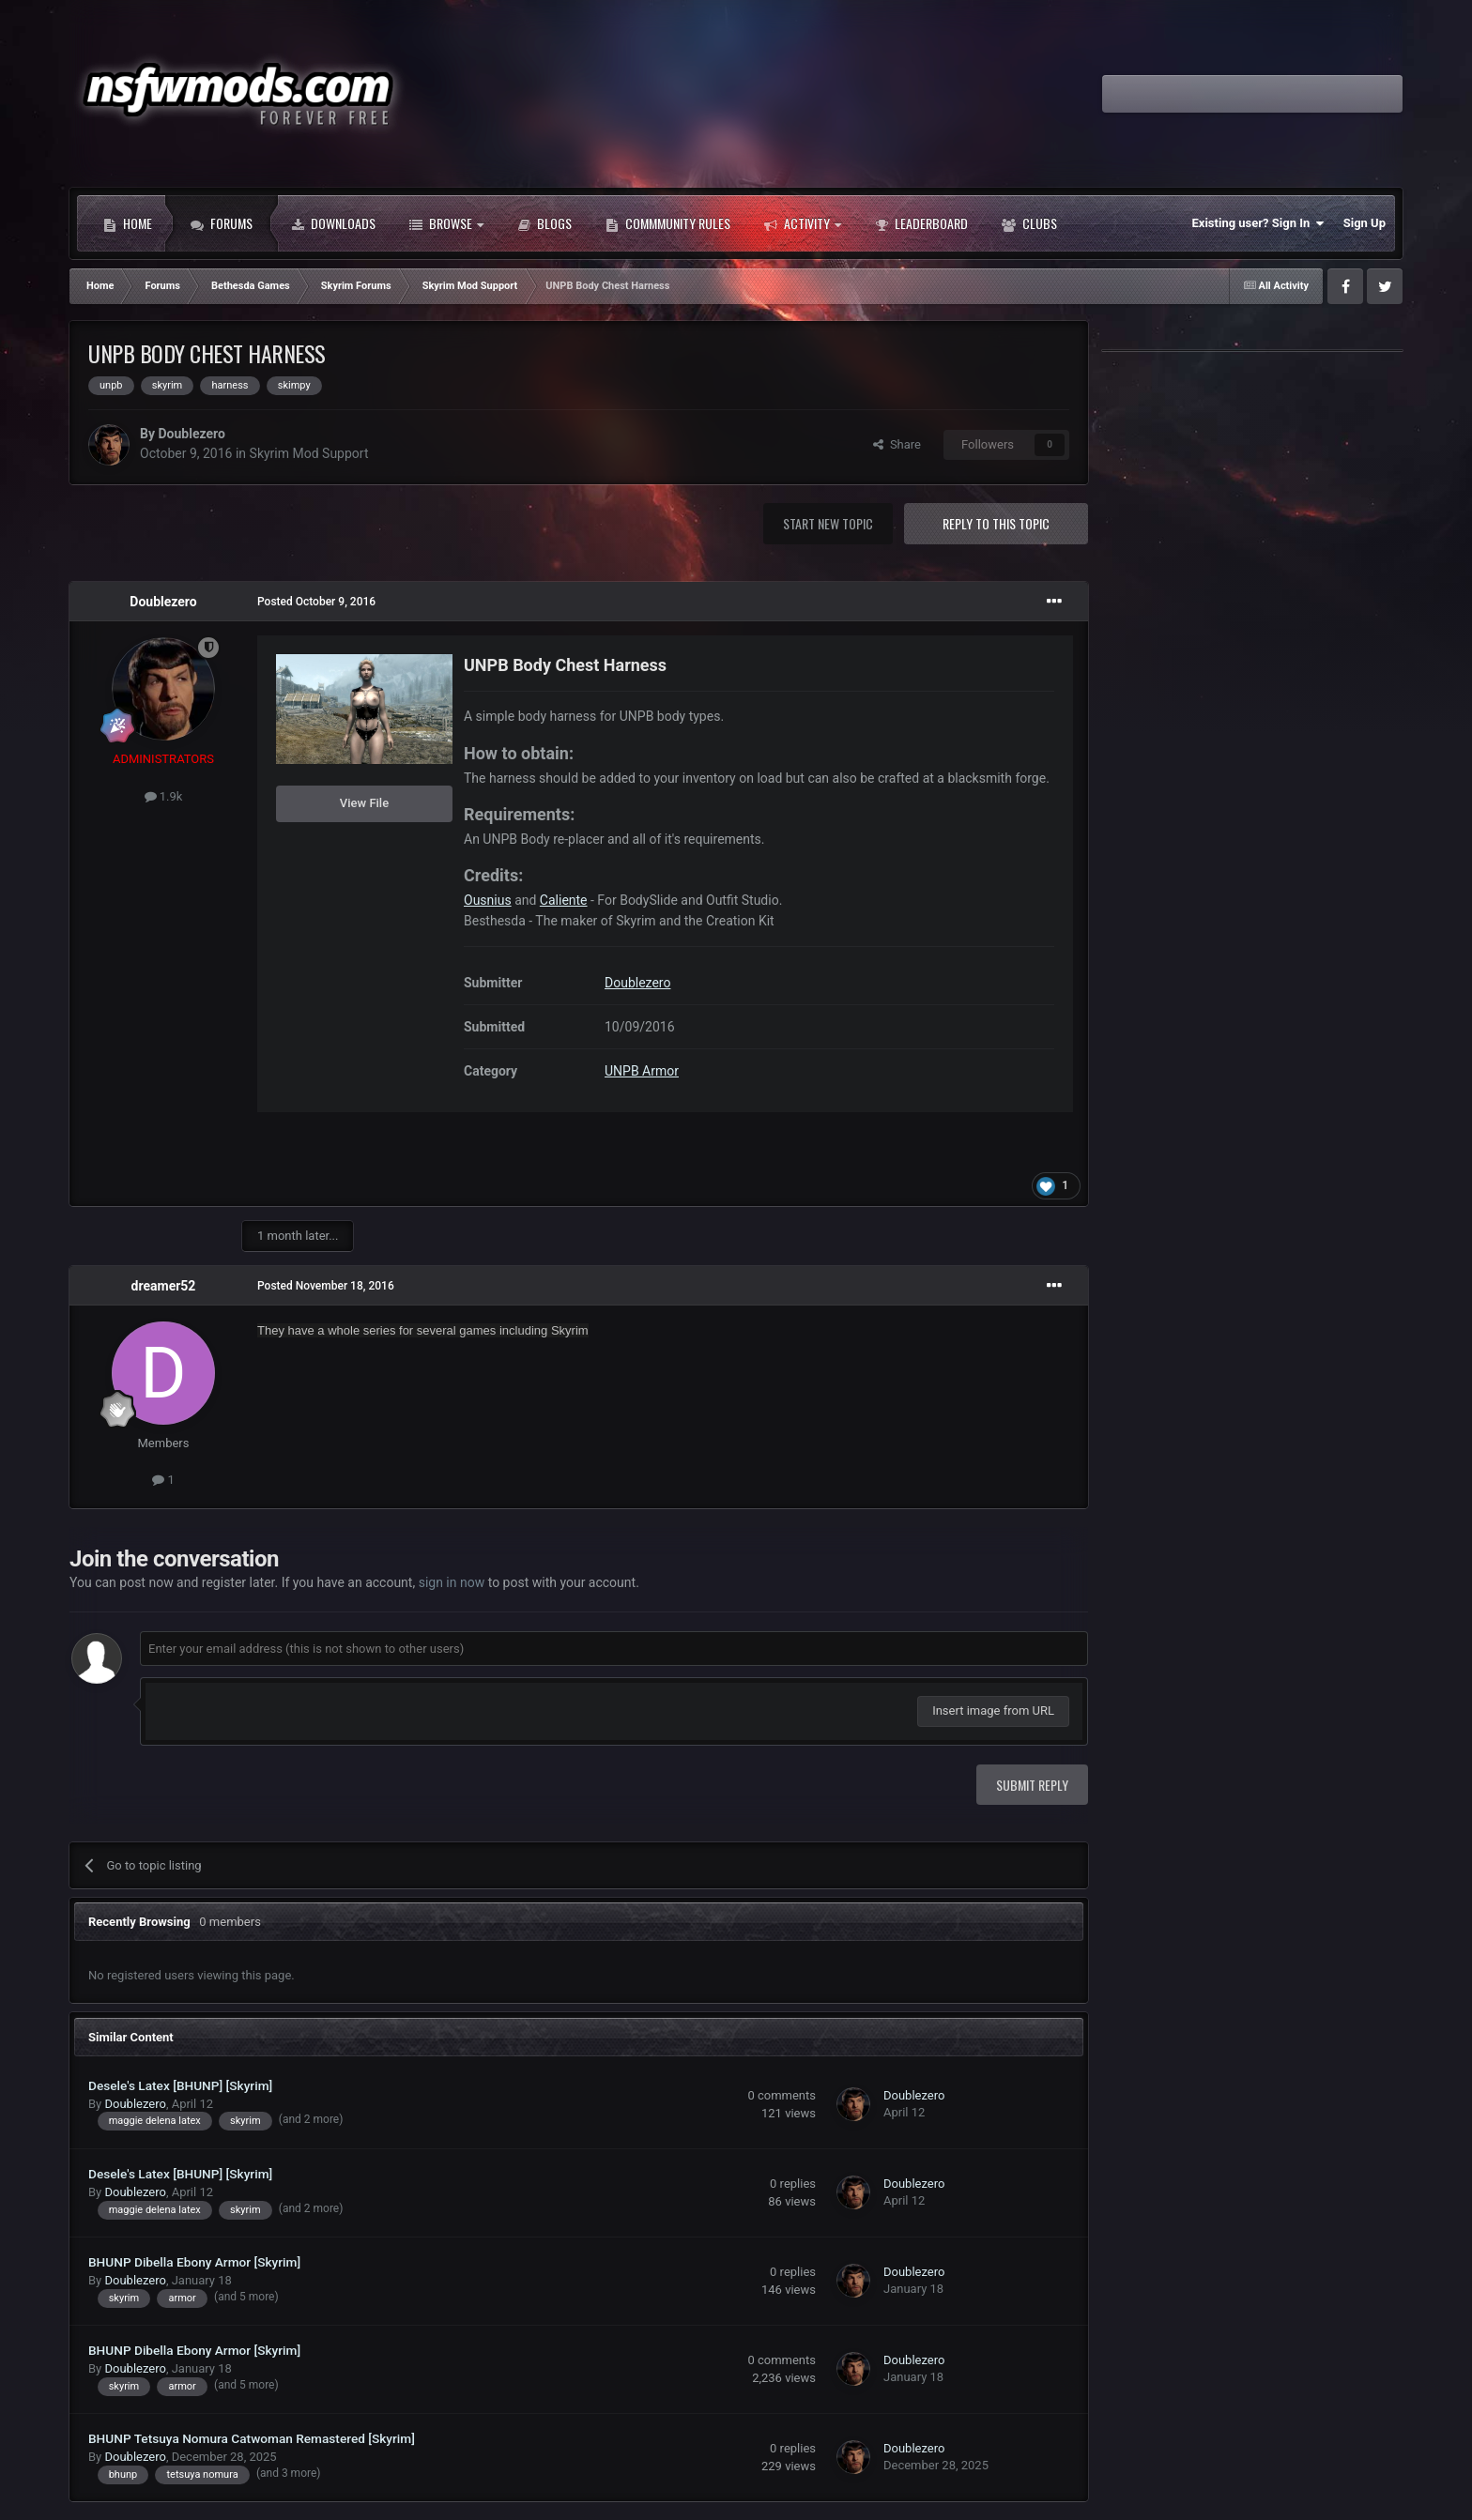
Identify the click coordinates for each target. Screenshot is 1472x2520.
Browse (446, 223)
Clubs (1029, 223)
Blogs (544, 223)
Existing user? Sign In (1258, 223)
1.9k (164, 796)
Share (897, 444)
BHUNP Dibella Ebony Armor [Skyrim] (194, 2261)
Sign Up (1364, 223)
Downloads (333, 223)
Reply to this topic (996, 523)
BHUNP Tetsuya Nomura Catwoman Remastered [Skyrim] (251, 2438)
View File (364, 803)
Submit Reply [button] (1032, 1785)
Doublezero (191, 433)
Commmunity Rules (668, 223)
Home (127, 223)
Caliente (564, 900)
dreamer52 (163, 1285)
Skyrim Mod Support (309, 453)
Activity (802, 223)
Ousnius (488, 900)
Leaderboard (921, 223)
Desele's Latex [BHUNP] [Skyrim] (180, 2085)
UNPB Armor (642, 1070)
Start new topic (828, 523)
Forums (221, 223)
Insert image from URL (993, 1710)
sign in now (452, 1582)
